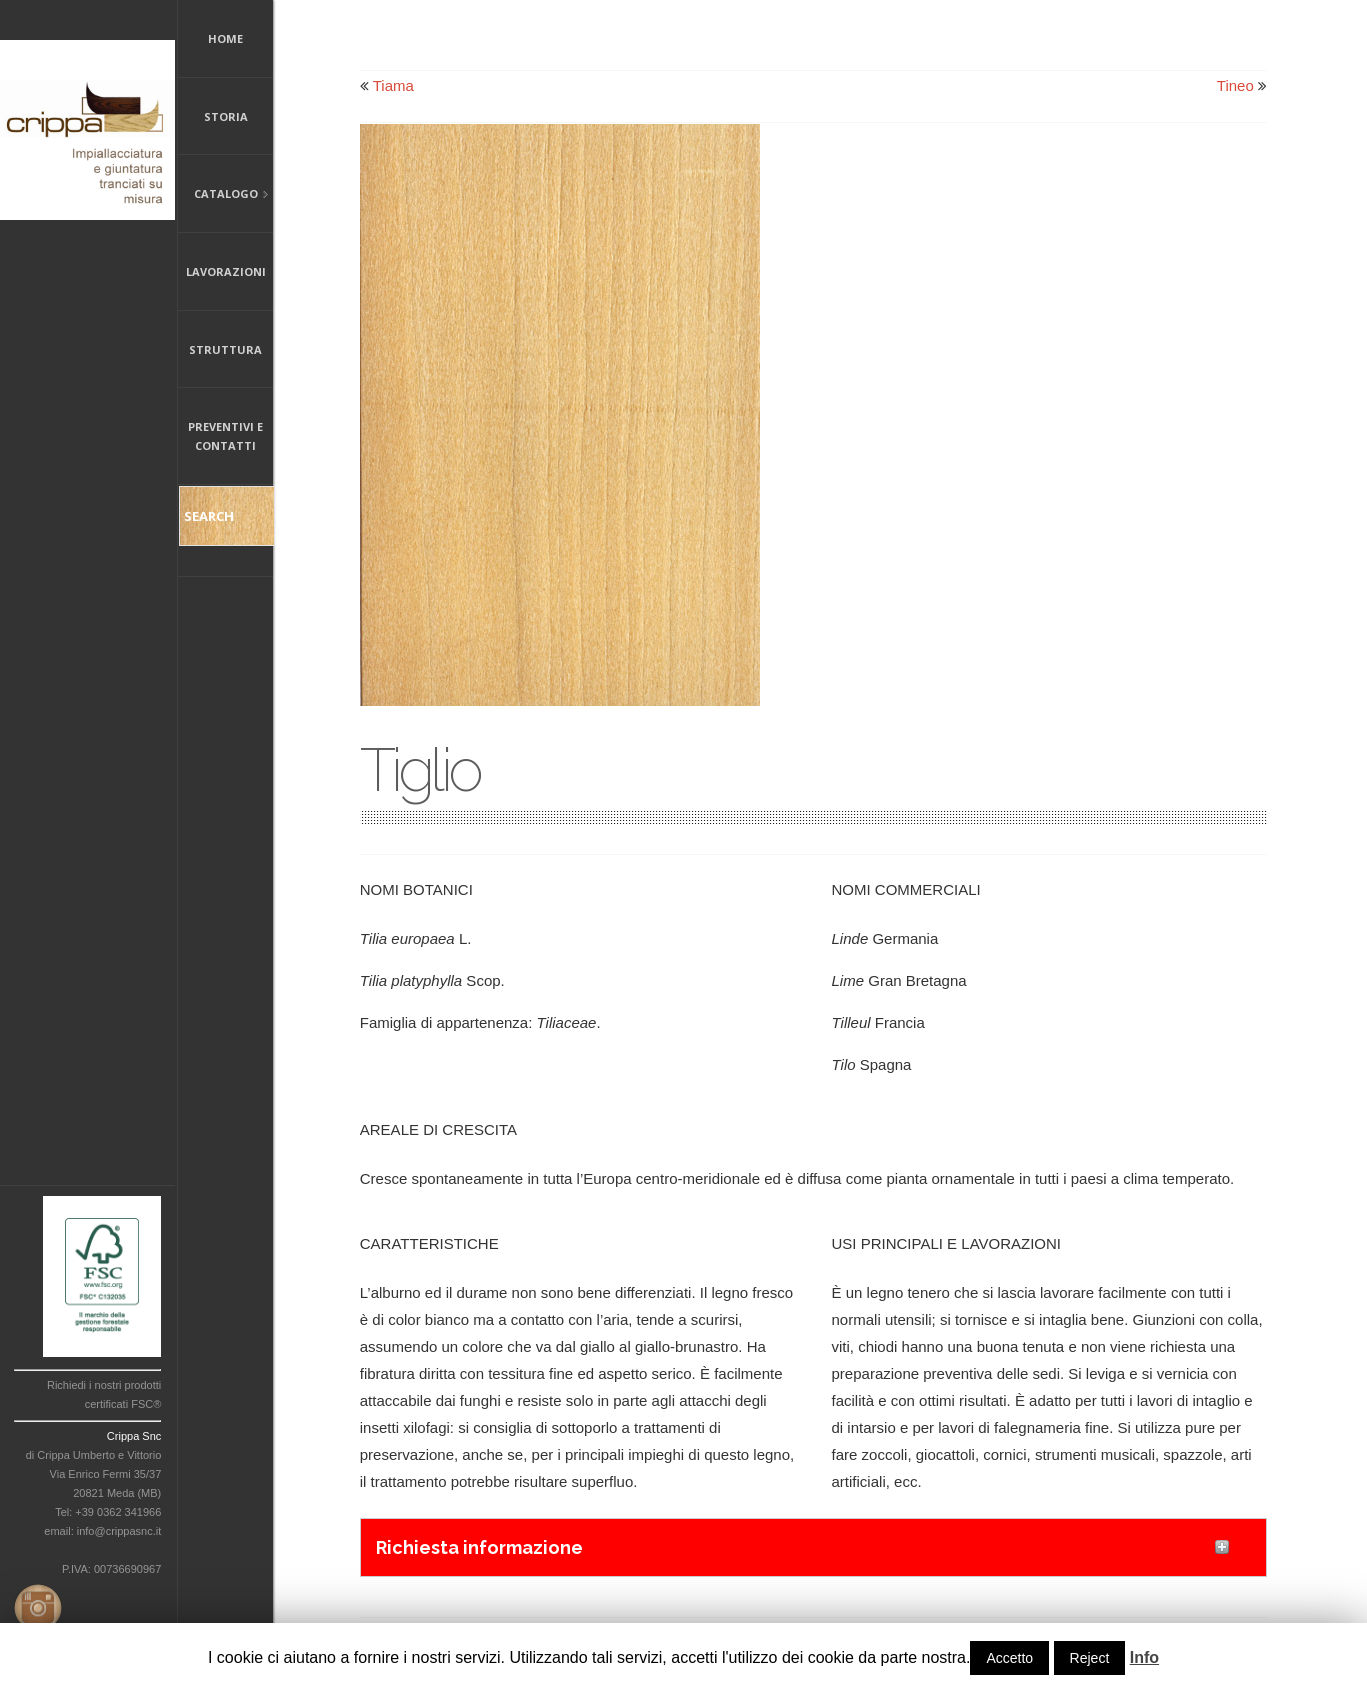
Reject (1090, 1658)
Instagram (34, 1604)
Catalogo (223, 195)
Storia (226, 116)
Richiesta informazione (479, 1547)
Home (225, 38)
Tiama (393, 85)
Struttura (225, 349)
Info (1144, 1657)
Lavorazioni (226, 271)
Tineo (1235, 85)
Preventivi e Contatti (225, 436)
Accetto (1009, 1658)
